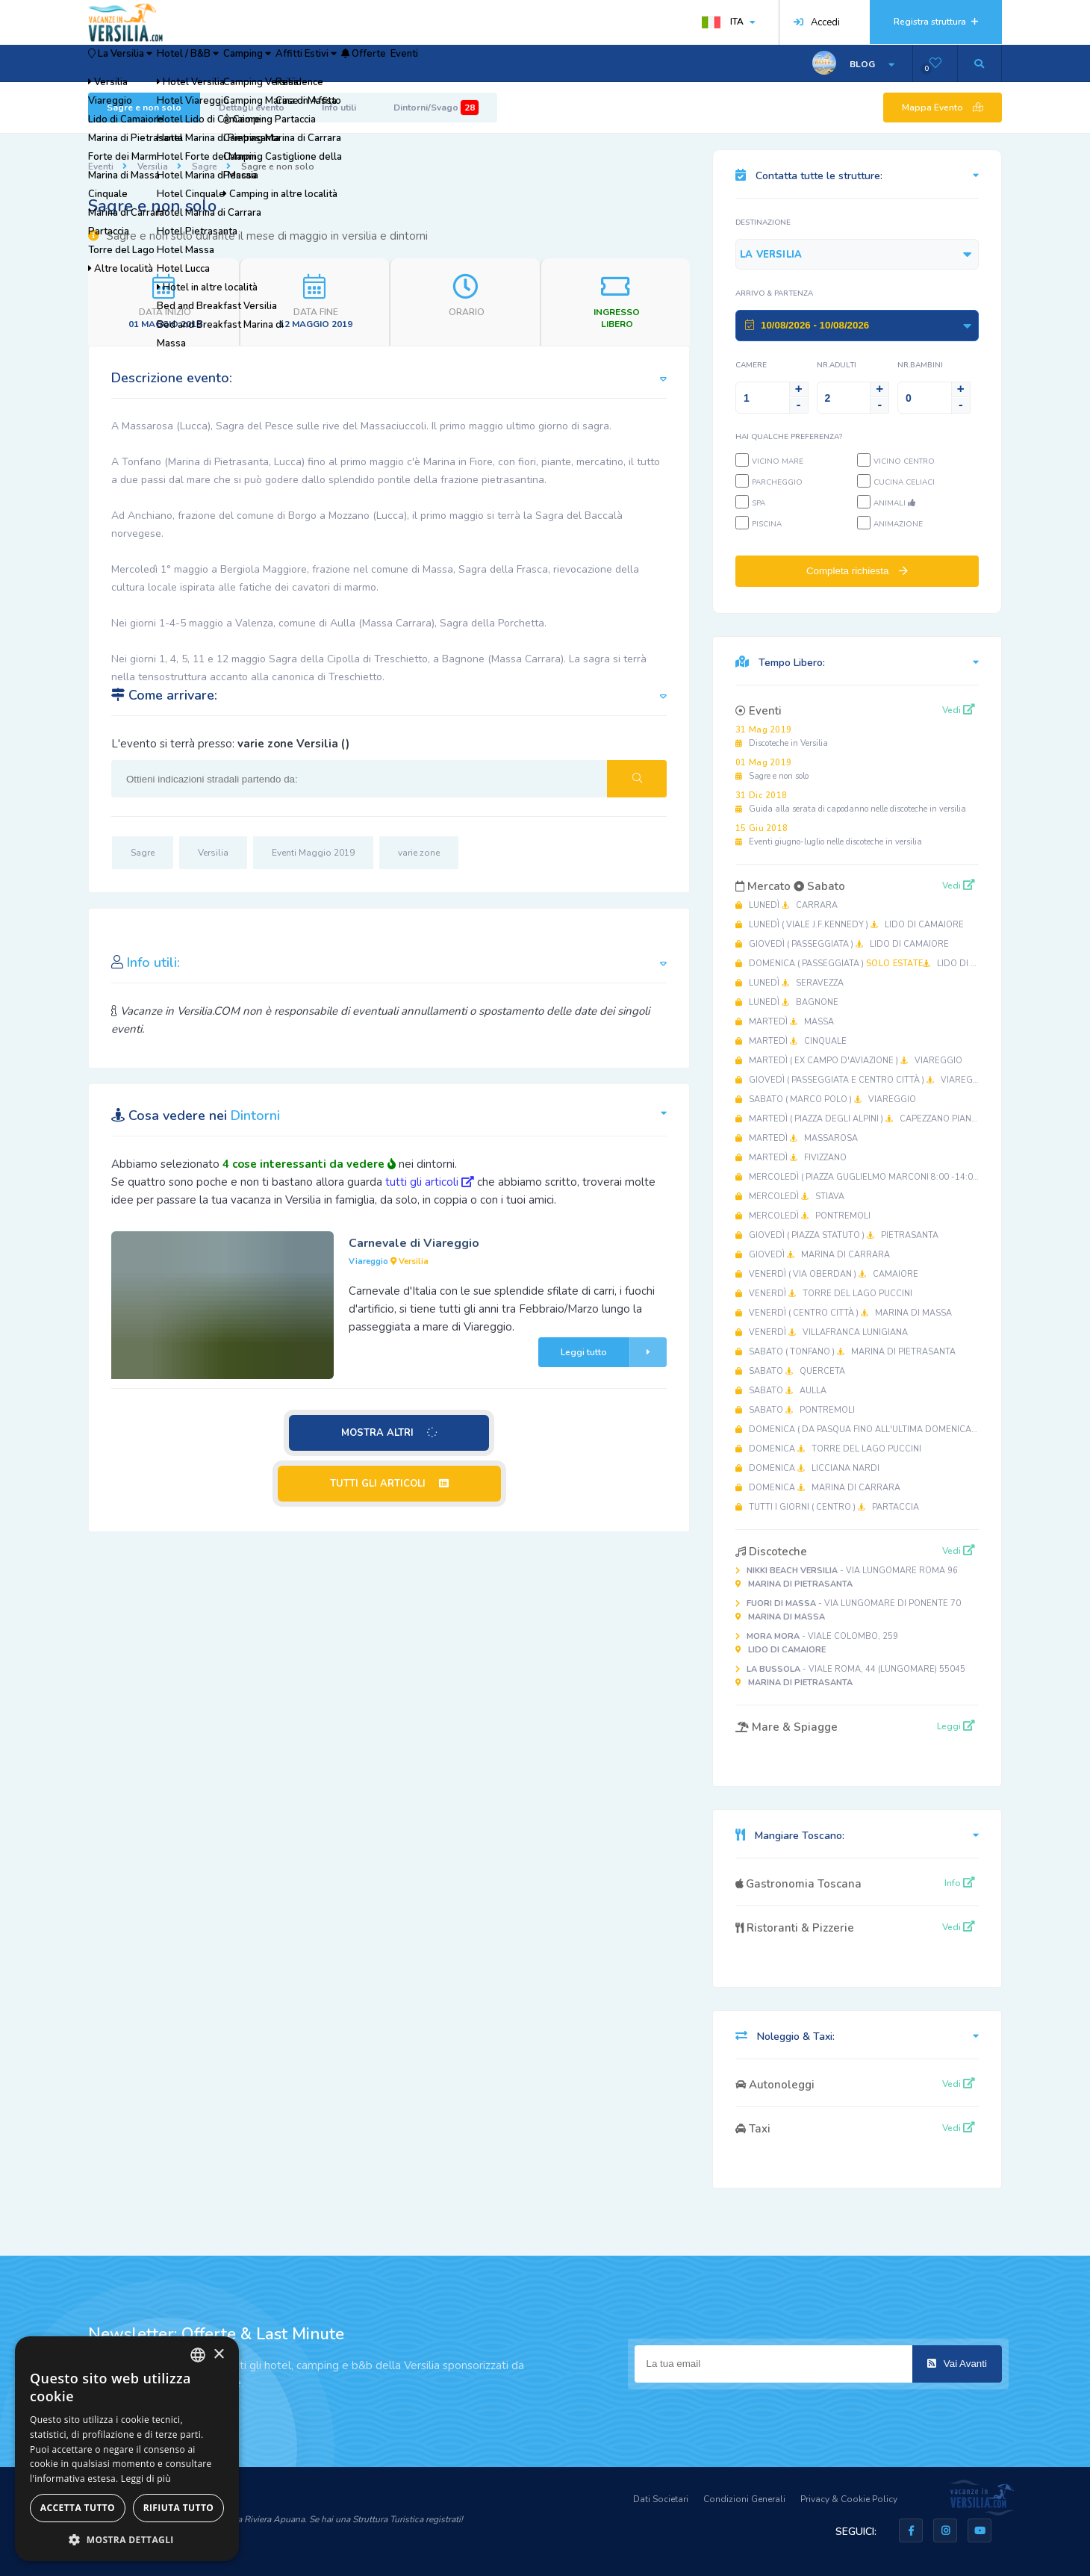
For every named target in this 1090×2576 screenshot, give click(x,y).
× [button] (218, 2354)
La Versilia (136, 63)
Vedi (958, 710)
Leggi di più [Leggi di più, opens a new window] (146, 2478)
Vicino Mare (777, 461)
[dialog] (127, 2448)
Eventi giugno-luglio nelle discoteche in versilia (828, 835)
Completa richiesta (857, 570)
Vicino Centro (904, 461)
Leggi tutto (614, 1352)
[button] (127, 2539)
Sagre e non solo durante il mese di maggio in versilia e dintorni (258, 235)
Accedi (817, 22)
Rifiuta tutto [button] (178, 2507)
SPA (758, 503)
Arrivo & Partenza (774, 293)
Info (959, 1883)
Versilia (152, 166)
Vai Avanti (957, 2363)
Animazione (898, 524)
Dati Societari (660, 2499)
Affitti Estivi (403, 63)
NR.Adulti (836, 365)
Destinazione (763, 222)
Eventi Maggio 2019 (313, 853)
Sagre (204, 166)
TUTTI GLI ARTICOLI (389, 1483)
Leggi (956, 1726)
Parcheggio (777, 482)
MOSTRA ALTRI (389, 1433)
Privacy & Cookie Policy (848, 2499)
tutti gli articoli (429, 1182)
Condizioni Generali (744, 2499)
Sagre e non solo (144, 107)
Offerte (485, 63)
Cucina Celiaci (904, 482)
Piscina (767, 524)
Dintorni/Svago (436, 107)
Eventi (548, 63)
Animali (894, 503)
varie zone (419, 853)
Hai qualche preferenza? (788, 437)
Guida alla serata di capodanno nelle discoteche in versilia (850, 802)
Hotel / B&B (233, 63)
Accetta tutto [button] (77, 2507)
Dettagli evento (251, 107)
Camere (751, 365)
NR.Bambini (920, 365)
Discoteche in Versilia (781, 736)
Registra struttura (936, 22)
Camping (319, 63)
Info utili (339, 107)
